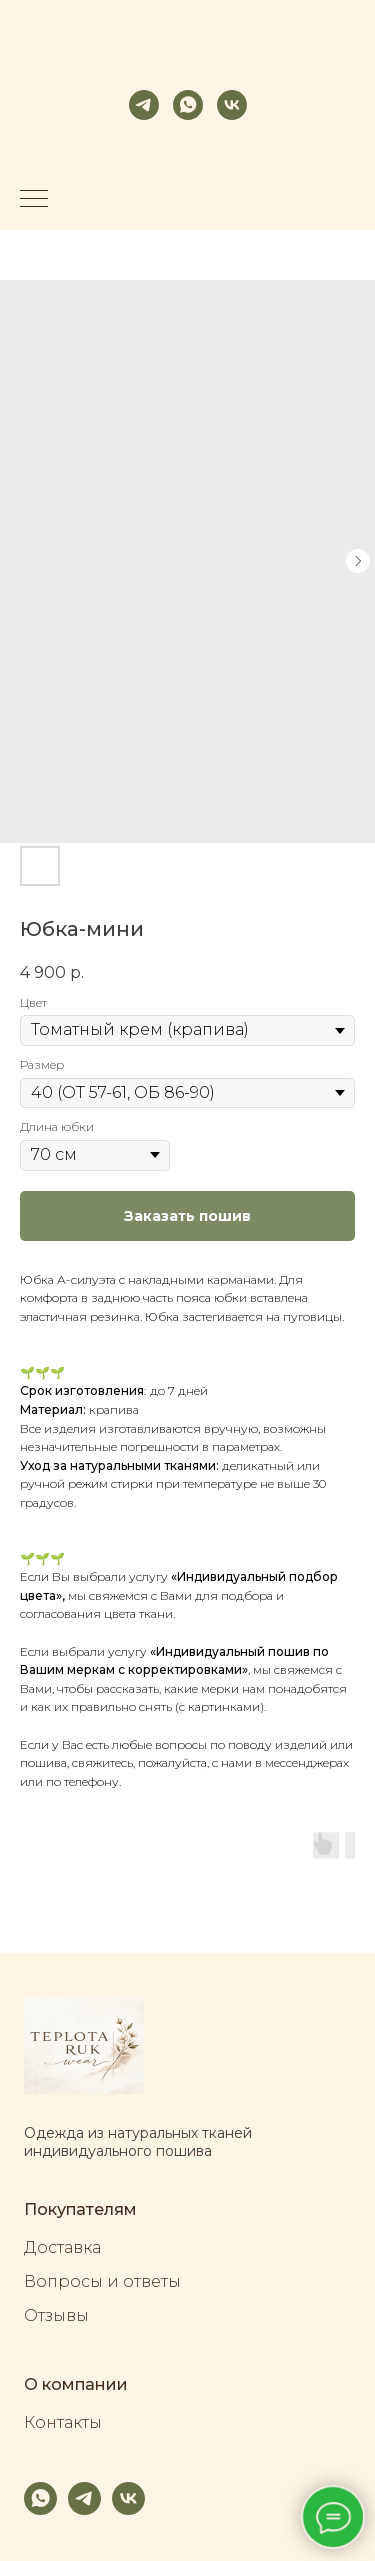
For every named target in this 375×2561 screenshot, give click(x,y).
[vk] (232, 105)
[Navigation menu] (34, 200)
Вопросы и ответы (102, 2281)
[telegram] (144, 105)
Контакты (63, 2422)
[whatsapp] (188, 105)
